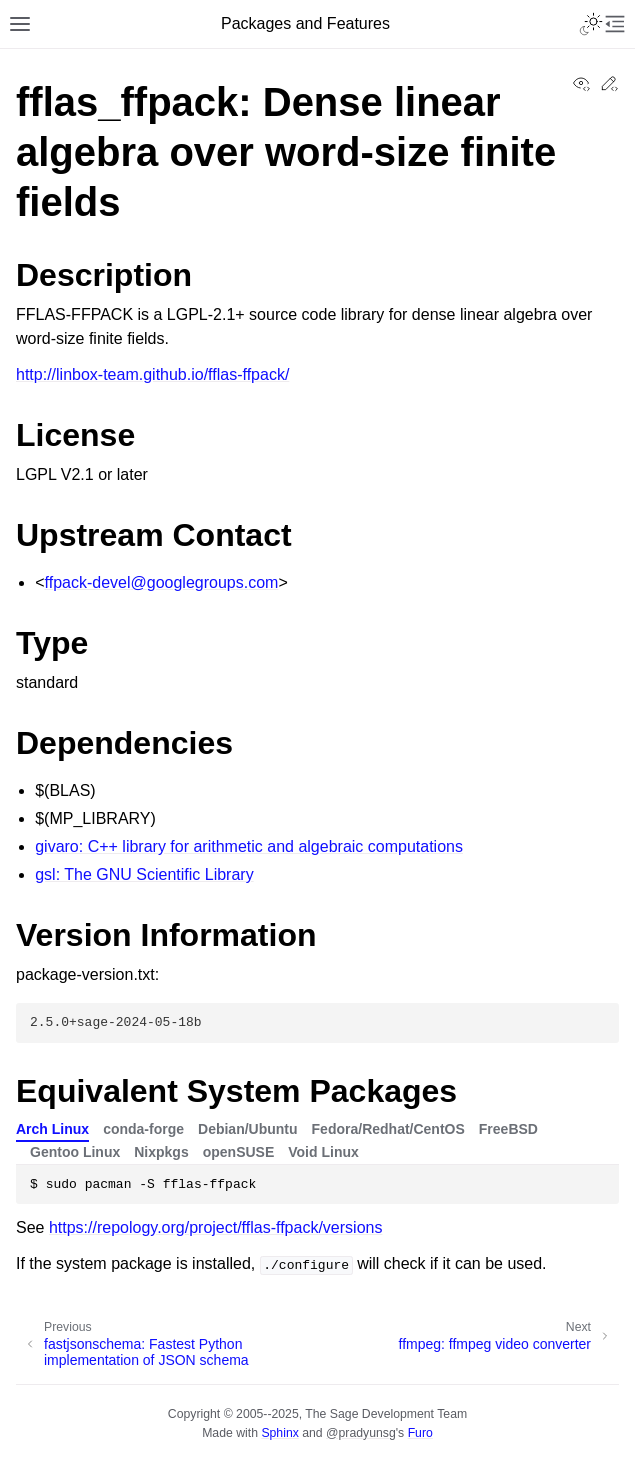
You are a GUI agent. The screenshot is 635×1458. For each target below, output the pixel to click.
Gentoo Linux (75, 1152)
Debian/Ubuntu (248, 1129)
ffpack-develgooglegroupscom (162, 582)
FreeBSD (508, 1129)
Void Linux (323, 1152)
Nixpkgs (161, 1152)
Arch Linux (52, 1129)
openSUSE (239, 1152)
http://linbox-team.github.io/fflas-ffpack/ (152, 374)
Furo (420, 1433)
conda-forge (143, 1129)
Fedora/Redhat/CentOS (388, 1129)
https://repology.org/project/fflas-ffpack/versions (216, 1227)
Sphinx (279, 1433)
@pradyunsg (361, 1433)
